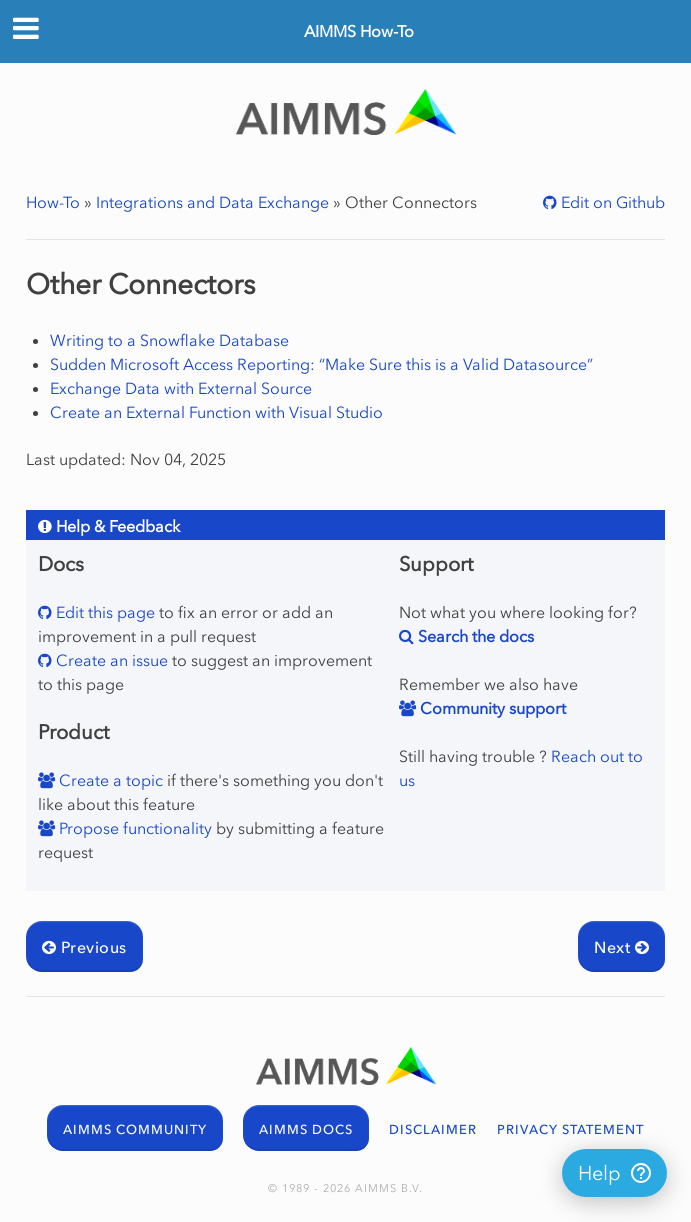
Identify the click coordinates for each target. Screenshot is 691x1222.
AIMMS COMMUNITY (135, 1129)
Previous (84, 947)
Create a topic (109, 780)
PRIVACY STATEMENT (570, 1129)
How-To (53, 202)
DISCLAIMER (433, 1129)
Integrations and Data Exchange (212, 202)
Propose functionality (133, 828)
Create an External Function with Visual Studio (216, 412)
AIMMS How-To (359, 31)
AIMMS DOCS (306, 1129)
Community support (491, 708)
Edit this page (103, 612)
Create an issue (110, 660)
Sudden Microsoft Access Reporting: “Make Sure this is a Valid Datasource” (321, 364)
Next (621, 947)
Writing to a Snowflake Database (169, 340)
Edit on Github (611, 202)
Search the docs (474, 636)
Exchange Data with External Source (181, 388)
